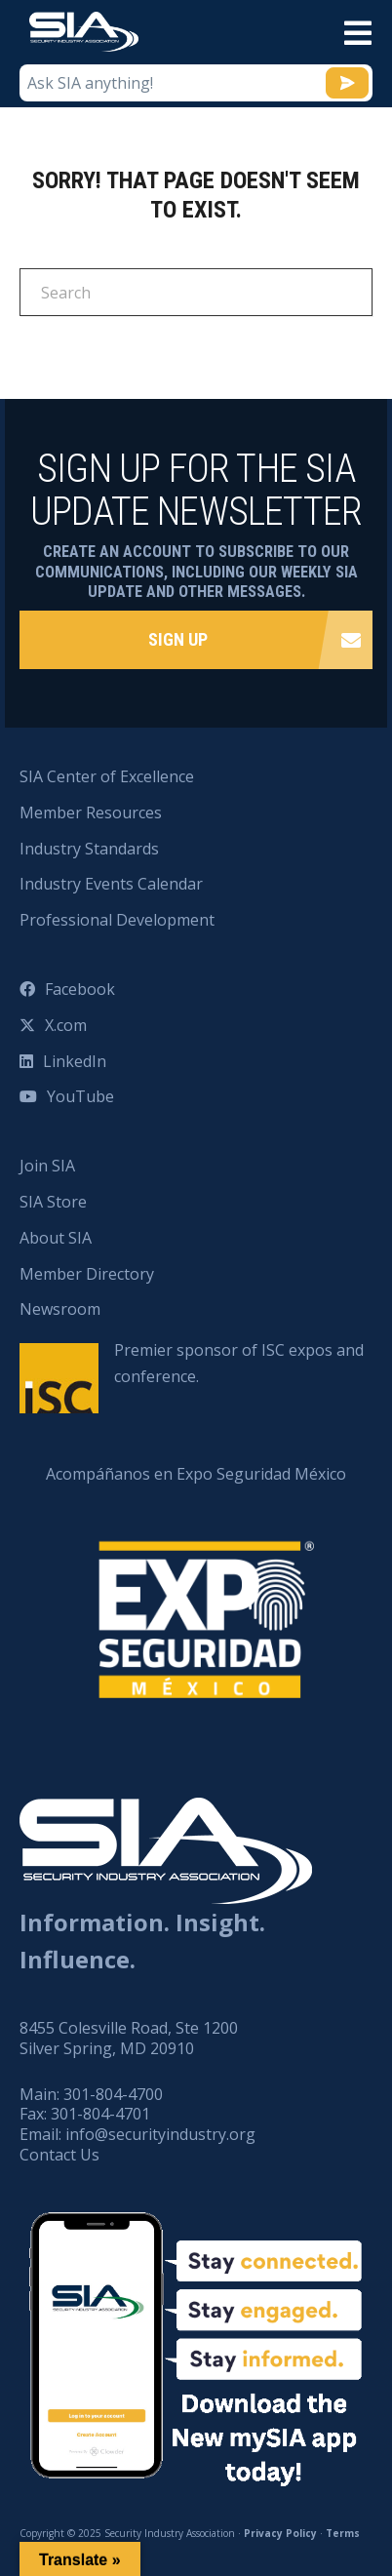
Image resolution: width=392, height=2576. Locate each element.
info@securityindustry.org (160, 2134)
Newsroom (60, 1309)
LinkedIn (74, 1061)
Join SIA (47, 1165)
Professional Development (117, 920)
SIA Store (53, 1201)
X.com (66, 1025)
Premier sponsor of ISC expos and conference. (239, 1363)
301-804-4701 (100, 2113)
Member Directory (87, 1274)
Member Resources (91, 812)
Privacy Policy (280, 2533)
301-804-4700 (113, 2094)
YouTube (80, 1096)
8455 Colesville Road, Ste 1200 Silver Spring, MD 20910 (129, 2038)
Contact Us (59, 2154)
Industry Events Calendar (111, 883)
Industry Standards (89, 848)
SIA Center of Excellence (107, 776)
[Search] (196, 292)
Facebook (80, 989)
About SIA (56, 1237)
